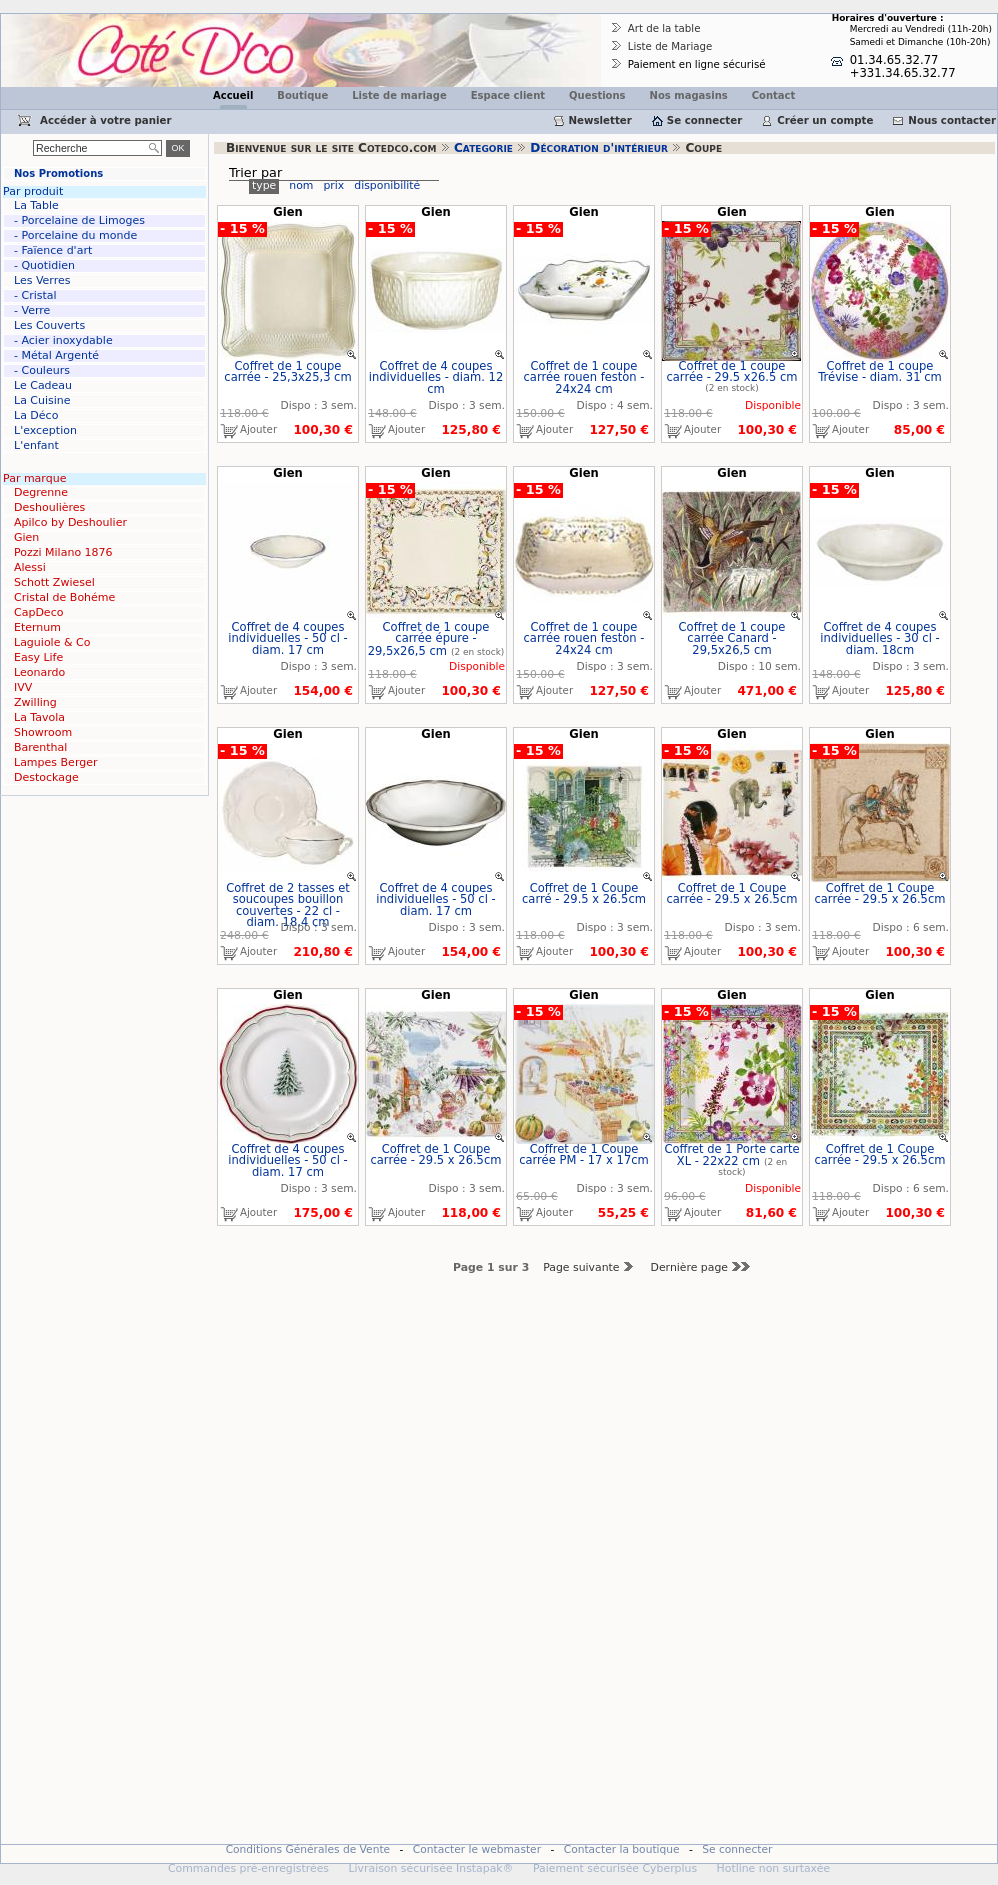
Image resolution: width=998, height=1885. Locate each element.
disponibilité (387, 185)
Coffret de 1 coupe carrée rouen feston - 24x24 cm (584, 377)
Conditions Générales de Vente (308, 1849)
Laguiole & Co (52, 642)
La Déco (36, 415)
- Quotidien (44, 265)
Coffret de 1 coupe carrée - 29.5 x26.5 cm (731, 372)
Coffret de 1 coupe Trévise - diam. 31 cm (879, 372)
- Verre (32, 310)
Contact (774, 95)
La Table (36, 205)
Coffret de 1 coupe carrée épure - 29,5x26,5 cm (429, 639)
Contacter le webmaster (477, 1849)
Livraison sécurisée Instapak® (430, 1868)
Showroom (43, 732)
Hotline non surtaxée (774, 1868)
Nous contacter (952, 120)
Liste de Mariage (670, 46)
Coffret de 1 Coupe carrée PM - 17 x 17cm (584, 1155)
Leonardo (39, 672)
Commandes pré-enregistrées (248, 1868)
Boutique (302, 95)
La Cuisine (42, 400)
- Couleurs (42, 370)
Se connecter (704, 120)
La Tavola (39, 717)
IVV (23, 687)
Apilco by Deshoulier (70, 522)
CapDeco (38, 612)
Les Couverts (49, 325)
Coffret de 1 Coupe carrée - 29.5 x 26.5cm (731, 894)
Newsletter (600, 120)
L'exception (45, 430)
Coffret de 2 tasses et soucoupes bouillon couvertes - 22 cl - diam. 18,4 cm (288, 905)
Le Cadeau (43, 385)
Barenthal (40, 747)
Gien (26, 537)
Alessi (30, 567)
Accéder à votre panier (106, 120)
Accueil (233, 95)
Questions (597, 95)
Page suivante (589, 1267)
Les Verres (42, 280)
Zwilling (35, 702)
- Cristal (35, 295)
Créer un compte (825, 120)
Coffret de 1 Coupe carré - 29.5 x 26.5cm (584, 894)
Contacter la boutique (622, 1849)
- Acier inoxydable (63, 340)
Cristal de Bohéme (64, 597)
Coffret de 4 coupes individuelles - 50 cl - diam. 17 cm (287, 638)
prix (333, 185)
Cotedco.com (43, 20)
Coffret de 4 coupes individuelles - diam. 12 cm (436, 377)
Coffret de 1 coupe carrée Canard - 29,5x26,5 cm (732, 638)
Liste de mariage (399, 95)
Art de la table (664, 28)
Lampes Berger (55, 762)
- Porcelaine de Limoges (79, 220)
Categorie (483, 148)
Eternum (37, 627)
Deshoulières (49, 507)
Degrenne (41, 492)
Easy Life (38, 657)
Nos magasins (689, 95)
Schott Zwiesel (54, 582)
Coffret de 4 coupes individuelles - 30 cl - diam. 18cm (879, 638)
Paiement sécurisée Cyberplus (615, 1868)
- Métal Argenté (56, 355)
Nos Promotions (58, 173)
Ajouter (247, 431)
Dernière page (704, 1267)
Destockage (46, 777)
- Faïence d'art (53, 250)
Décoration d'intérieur (599, 148)
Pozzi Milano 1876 (63, 552)
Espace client (508, 95)
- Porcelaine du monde (75, 235)
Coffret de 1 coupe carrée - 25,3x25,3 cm (287, 372)
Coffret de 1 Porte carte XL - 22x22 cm (731, 1155)
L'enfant (36, 445)
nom (301, 185)
